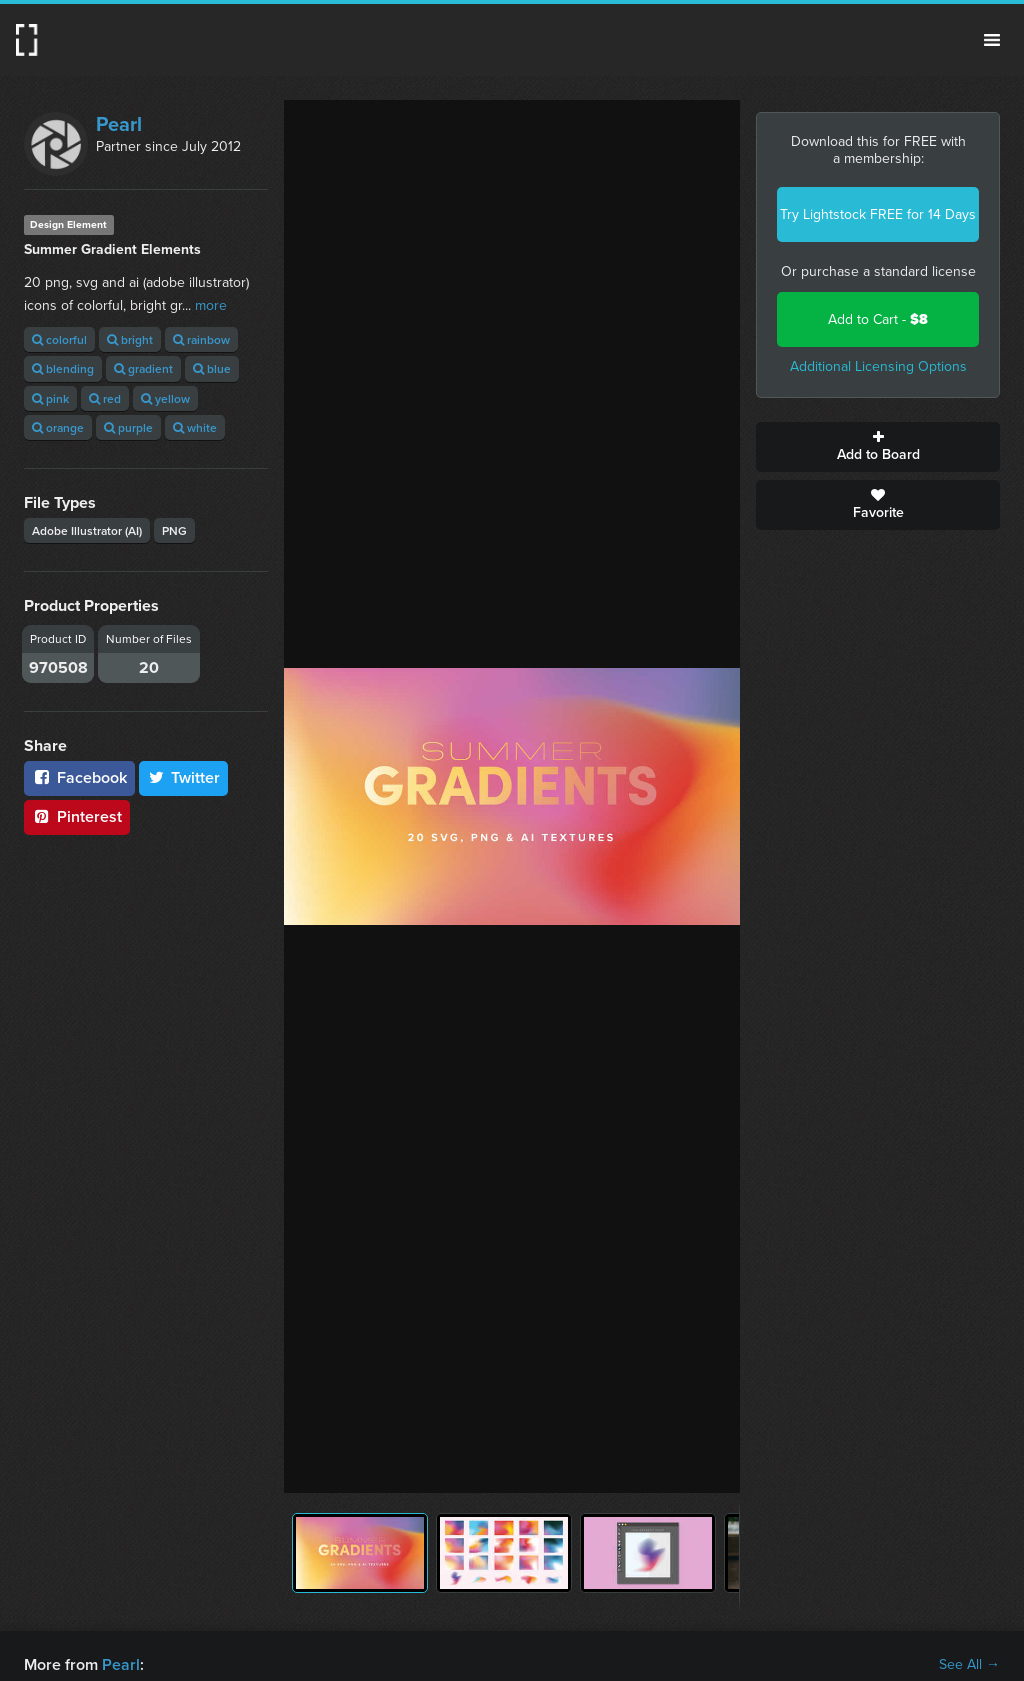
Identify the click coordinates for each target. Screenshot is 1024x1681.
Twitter (184, 777)
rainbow (201, 339)
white (195, 427)
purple (128, 427)
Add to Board (878, 447)
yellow (165, 398)
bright (130, 339)
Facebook (79, 777)
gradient (143, 368)
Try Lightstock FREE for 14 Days (878, 214)
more (211, 305)
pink (50, 398)
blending (63, 368)
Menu (992, 40)
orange (58, 427)
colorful (59, 339)
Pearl (119, 124)
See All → (969, 1665)
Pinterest (77, 816)
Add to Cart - (878, 319)
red (105, 398)
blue (212, 368)
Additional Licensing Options (878, 366)
